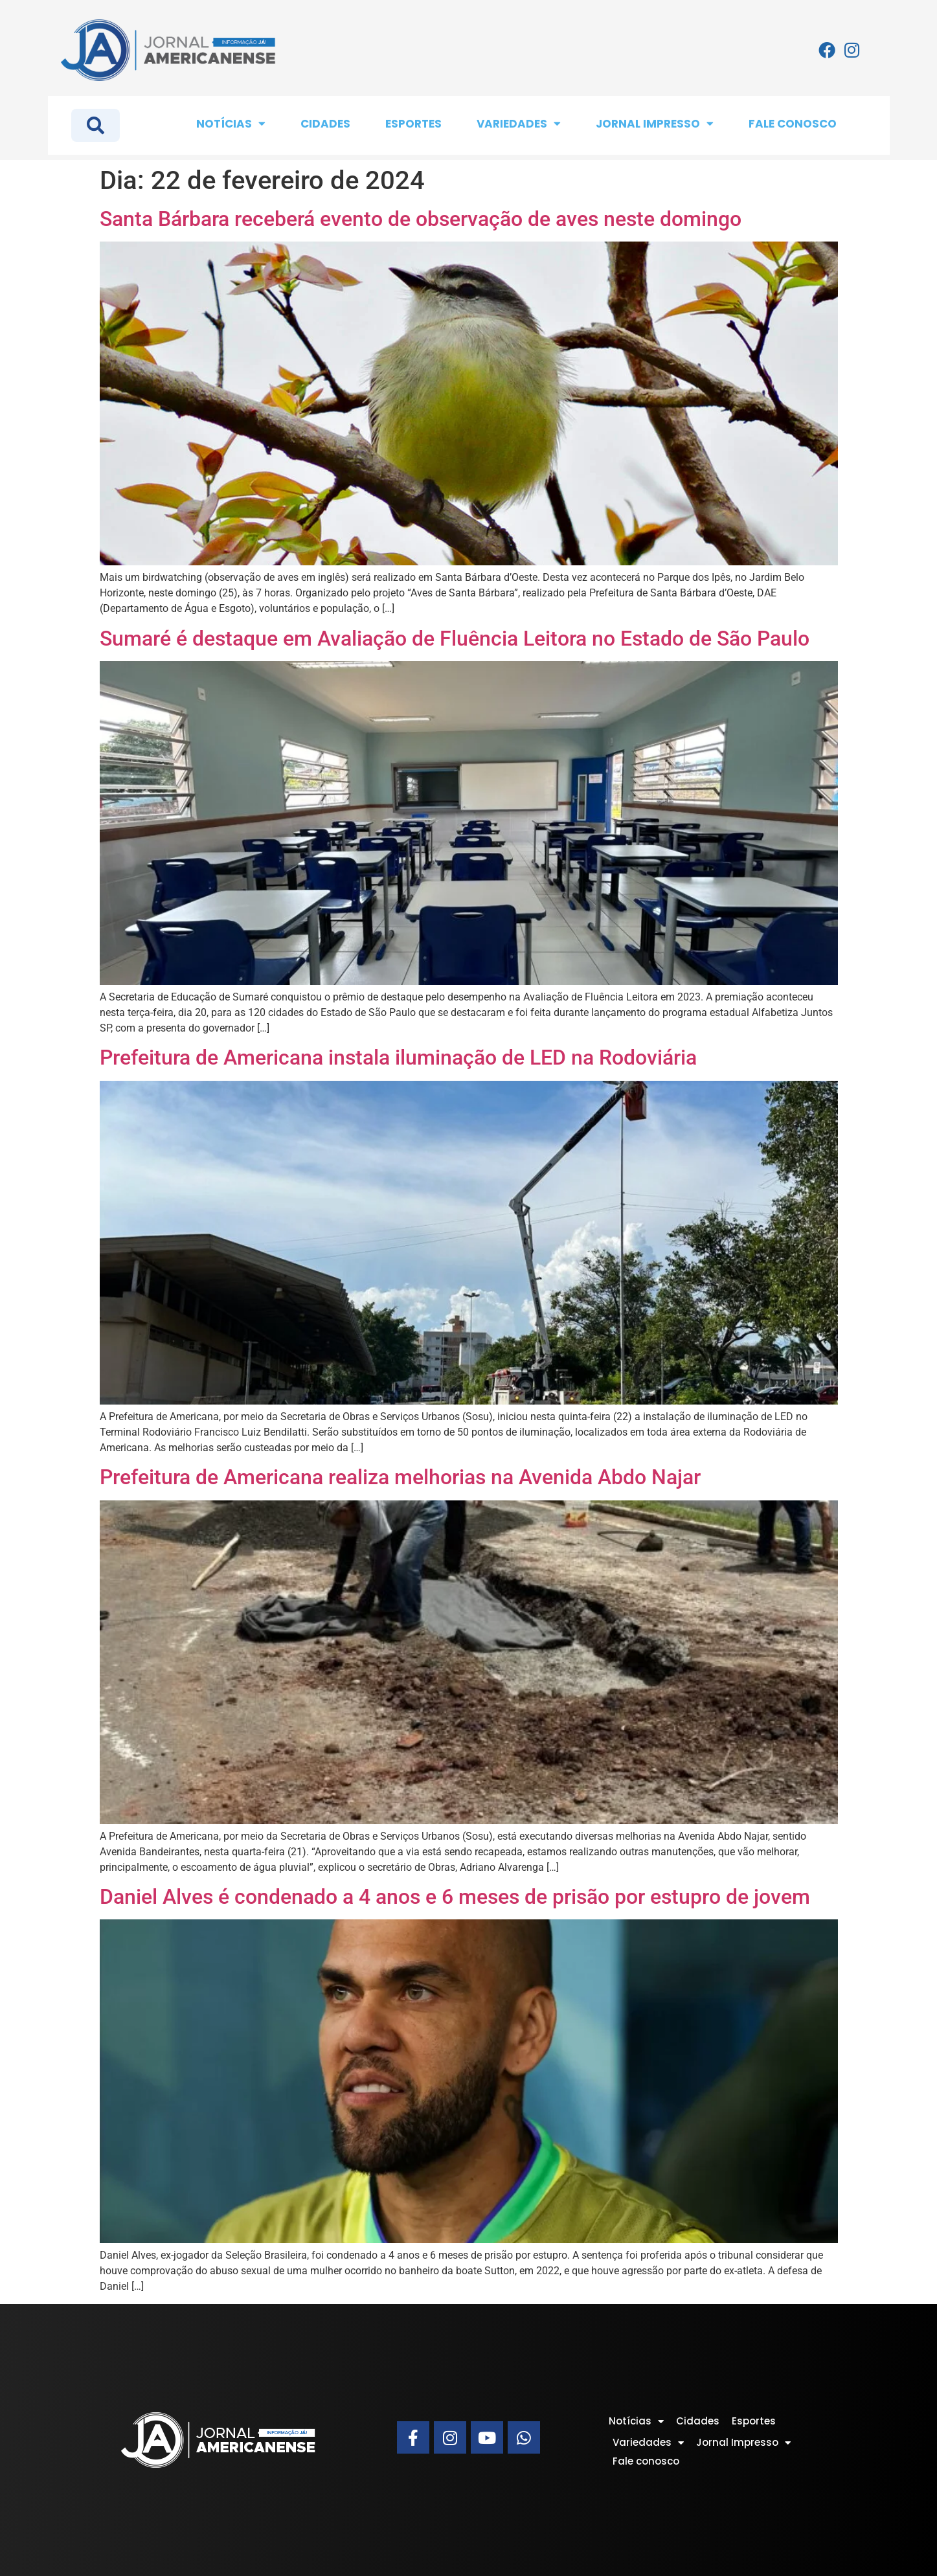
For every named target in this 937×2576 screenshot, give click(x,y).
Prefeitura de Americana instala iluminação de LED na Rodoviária (398, 1057)
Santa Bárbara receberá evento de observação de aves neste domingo (420, 219)
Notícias (230, 123)
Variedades (519, 123)
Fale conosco (793, 123)
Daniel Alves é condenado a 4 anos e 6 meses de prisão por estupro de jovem (455, 1896)
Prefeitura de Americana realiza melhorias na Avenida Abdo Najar (400, 1477)
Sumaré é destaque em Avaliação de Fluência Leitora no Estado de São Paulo (454, 638)
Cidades (325, 123)
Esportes (413, 123)
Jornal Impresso (655, 123)
